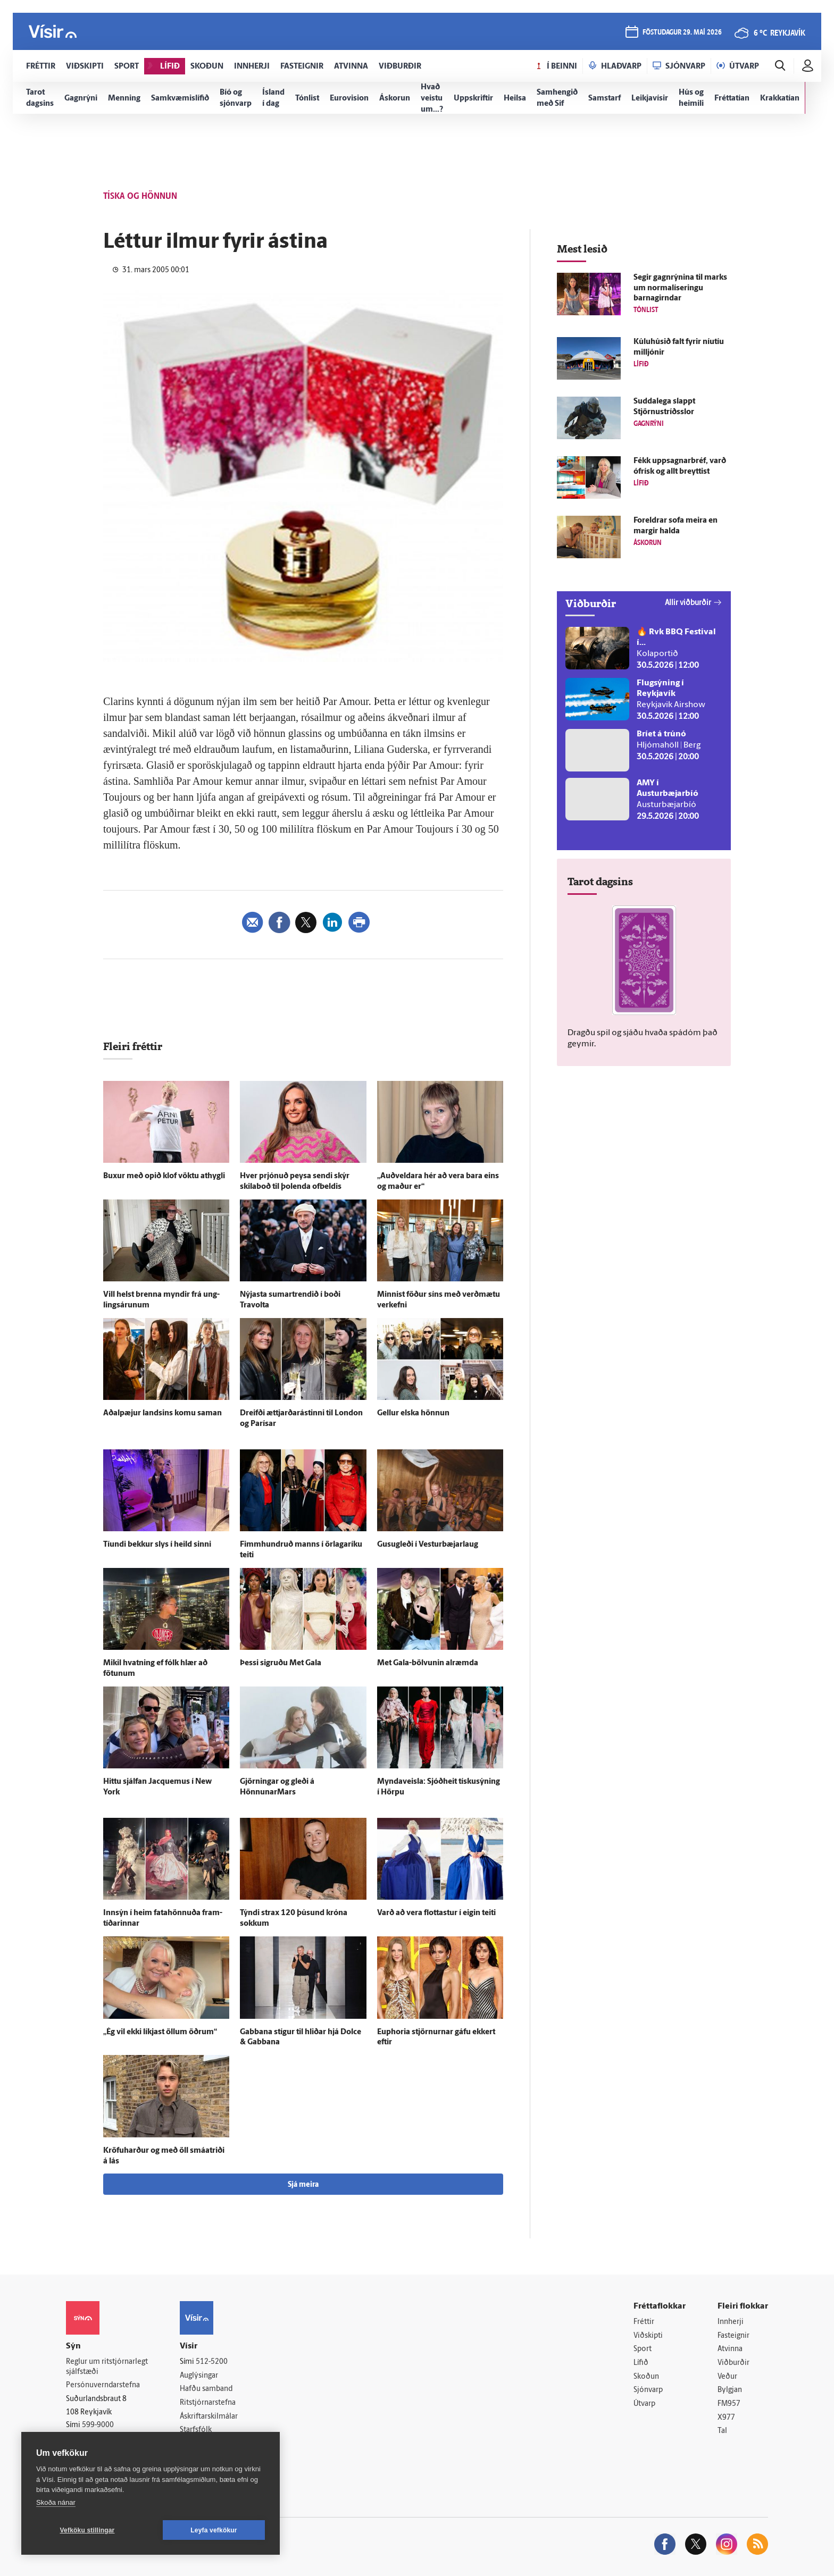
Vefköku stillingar (87, 2530)
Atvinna (730, 2349)
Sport (642, 2349)
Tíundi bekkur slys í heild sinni (157, 1545)
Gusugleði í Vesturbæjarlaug (427, 1545)
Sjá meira (303, 2185)
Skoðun (646, 2377)
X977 (726, 2418)
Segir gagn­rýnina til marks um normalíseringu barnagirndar (680, 288)
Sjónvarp (648, 2390)
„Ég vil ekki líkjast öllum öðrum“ (160, 2032)
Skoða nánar (56, 2502)
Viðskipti (648, 2336)
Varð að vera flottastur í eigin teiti (436, 1913)
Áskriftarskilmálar (209, 2417)
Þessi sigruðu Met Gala (280, 1663)
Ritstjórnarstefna (208, 2403)
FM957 (729, 2404)
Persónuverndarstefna (103, 2385)
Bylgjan (730, 2390)
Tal (722, 2431)
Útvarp (644, 2404)
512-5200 (212, 2362)
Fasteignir (733, 2336)
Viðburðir (733, 2363)
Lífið (640, 2363)
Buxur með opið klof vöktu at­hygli (164, 1176)
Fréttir (643, 2322)
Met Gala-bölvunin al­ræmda (427, 1663)
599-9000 (98, 2425)
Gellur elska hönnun (413, 1413)
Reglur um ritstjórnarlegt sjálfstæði (107, 2367)
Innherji (731, 2322)
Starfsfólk (196, 2430)
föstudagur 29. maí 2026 (682, 33)
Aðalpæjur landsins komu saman (162, 1413)
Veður (727, 2377)
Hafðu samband (206, 2389)
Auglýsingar (199, 2376)
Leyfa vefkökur (213, 2530)
